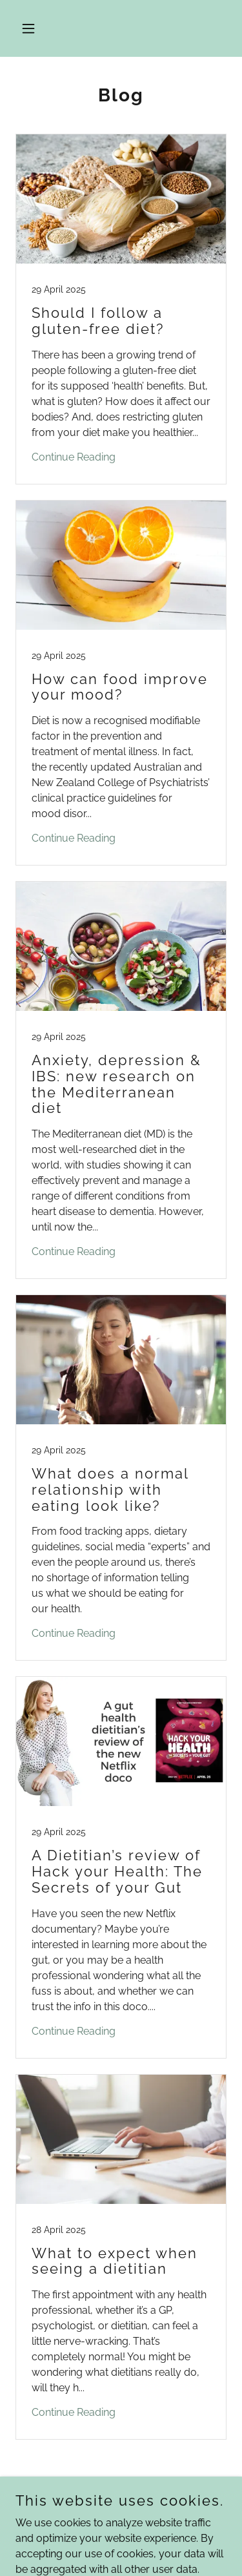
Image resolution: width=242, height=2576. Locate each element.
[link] (121, 309)
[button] (31, 28)
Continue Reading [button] (74, 457)
